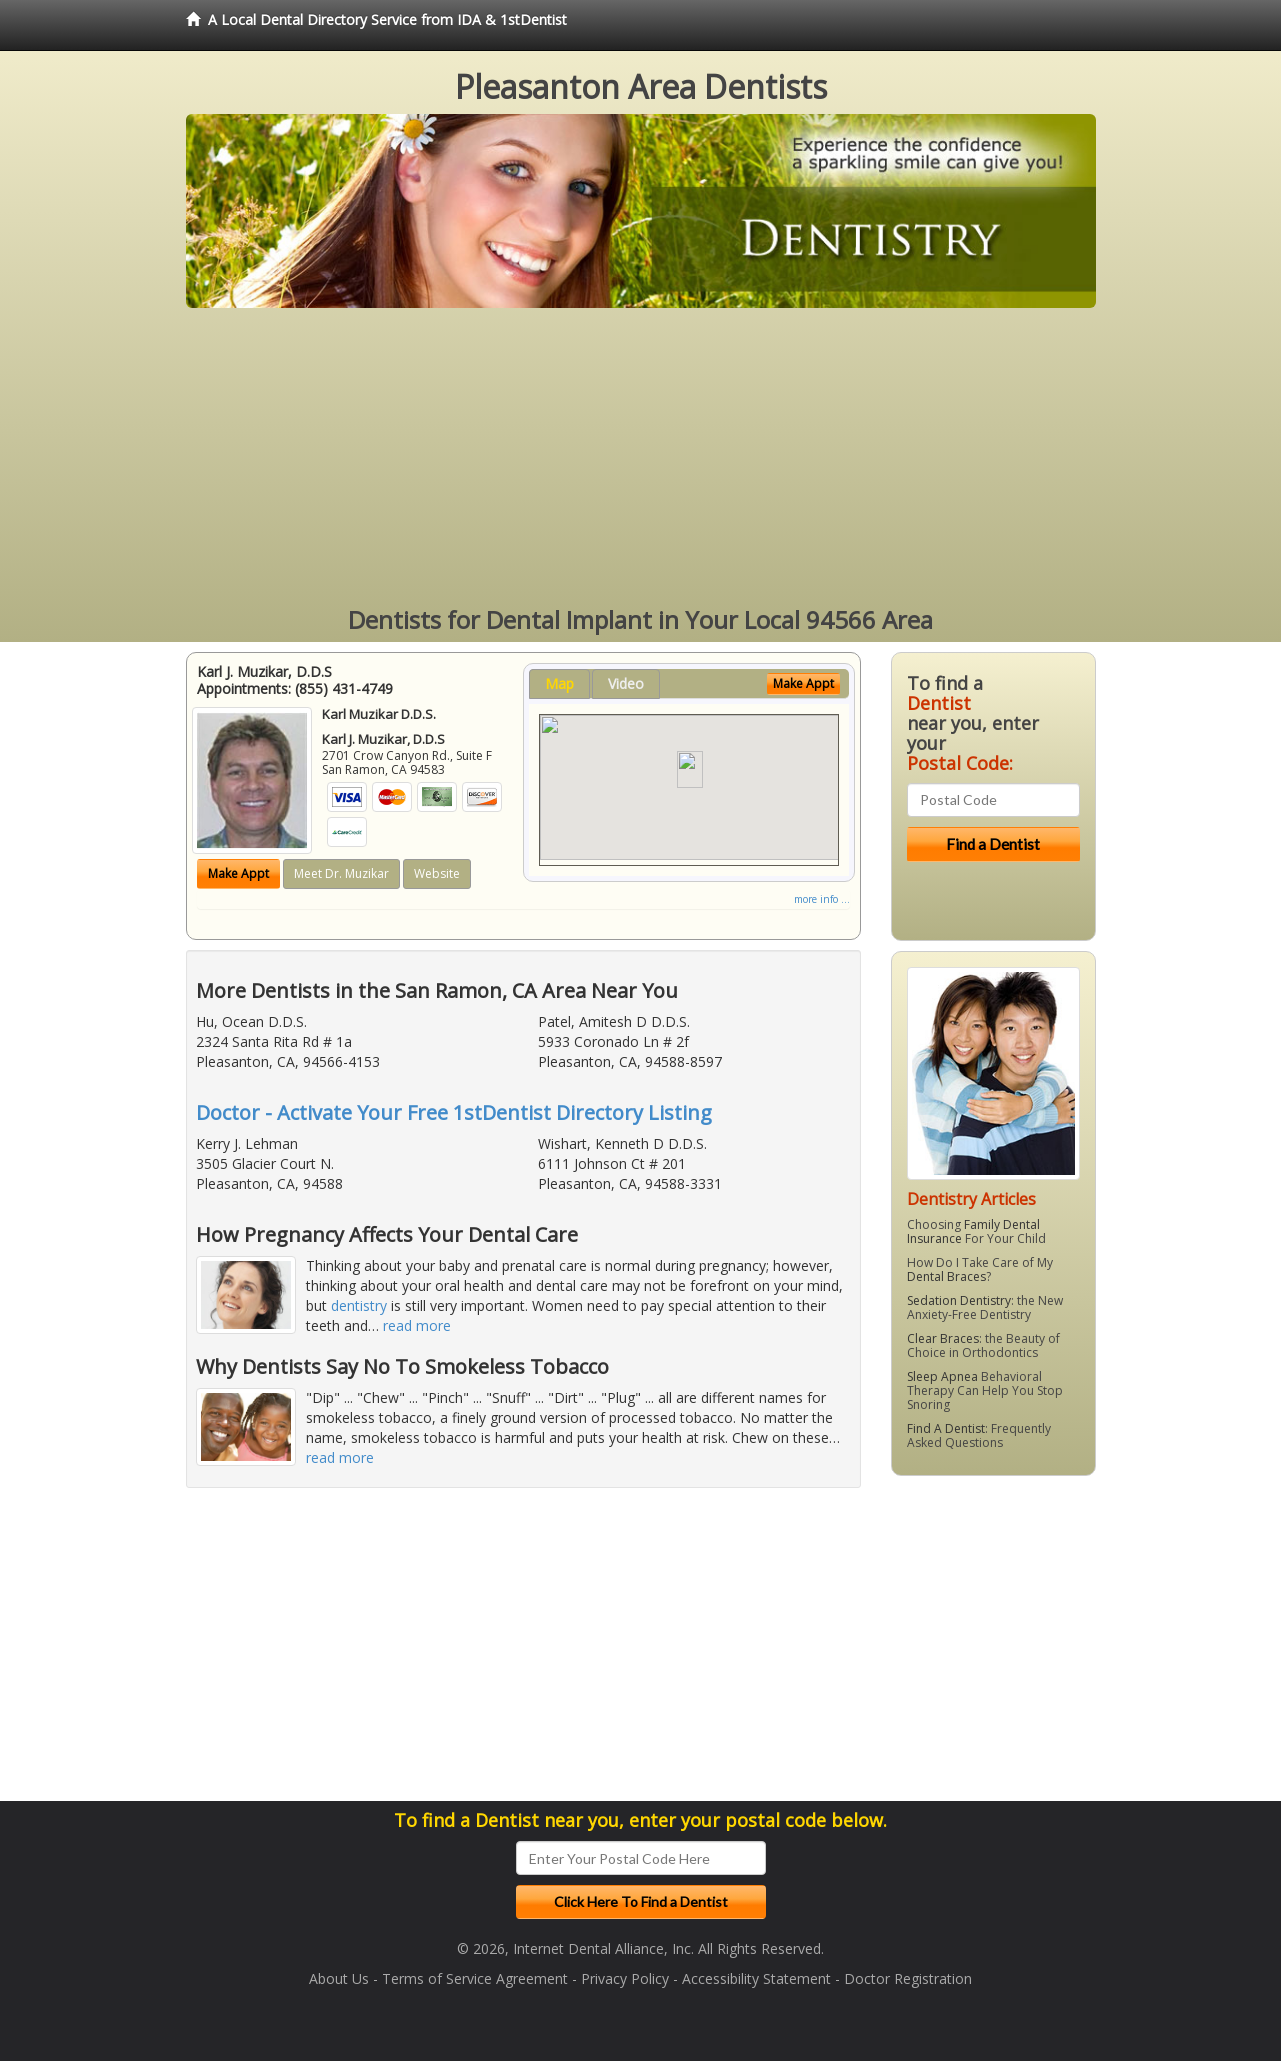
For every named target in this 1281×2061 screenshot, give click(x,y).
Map (559, 683)
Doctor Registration (908, 1978)
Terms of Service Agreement (475, 1978)
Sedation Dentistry (959, 1300)
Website (437, 873)
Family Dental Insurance (973, 1231)
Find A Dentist (946, 1428)
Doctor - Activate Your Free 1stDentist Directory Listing (454, 1112)
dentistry (359, 1305)
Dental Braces (946, 1276)
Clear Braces (943, 1338)
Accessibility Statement (756, 1978)
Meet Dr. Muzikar (341, 873)
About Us (339, 1978)
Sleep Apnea (942, 1376)
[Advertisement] (641, 458)
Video (626, 683)
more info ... (822, 899)
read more (417, 1325)
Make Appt (238, 873)
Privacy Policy (625, 1978)
